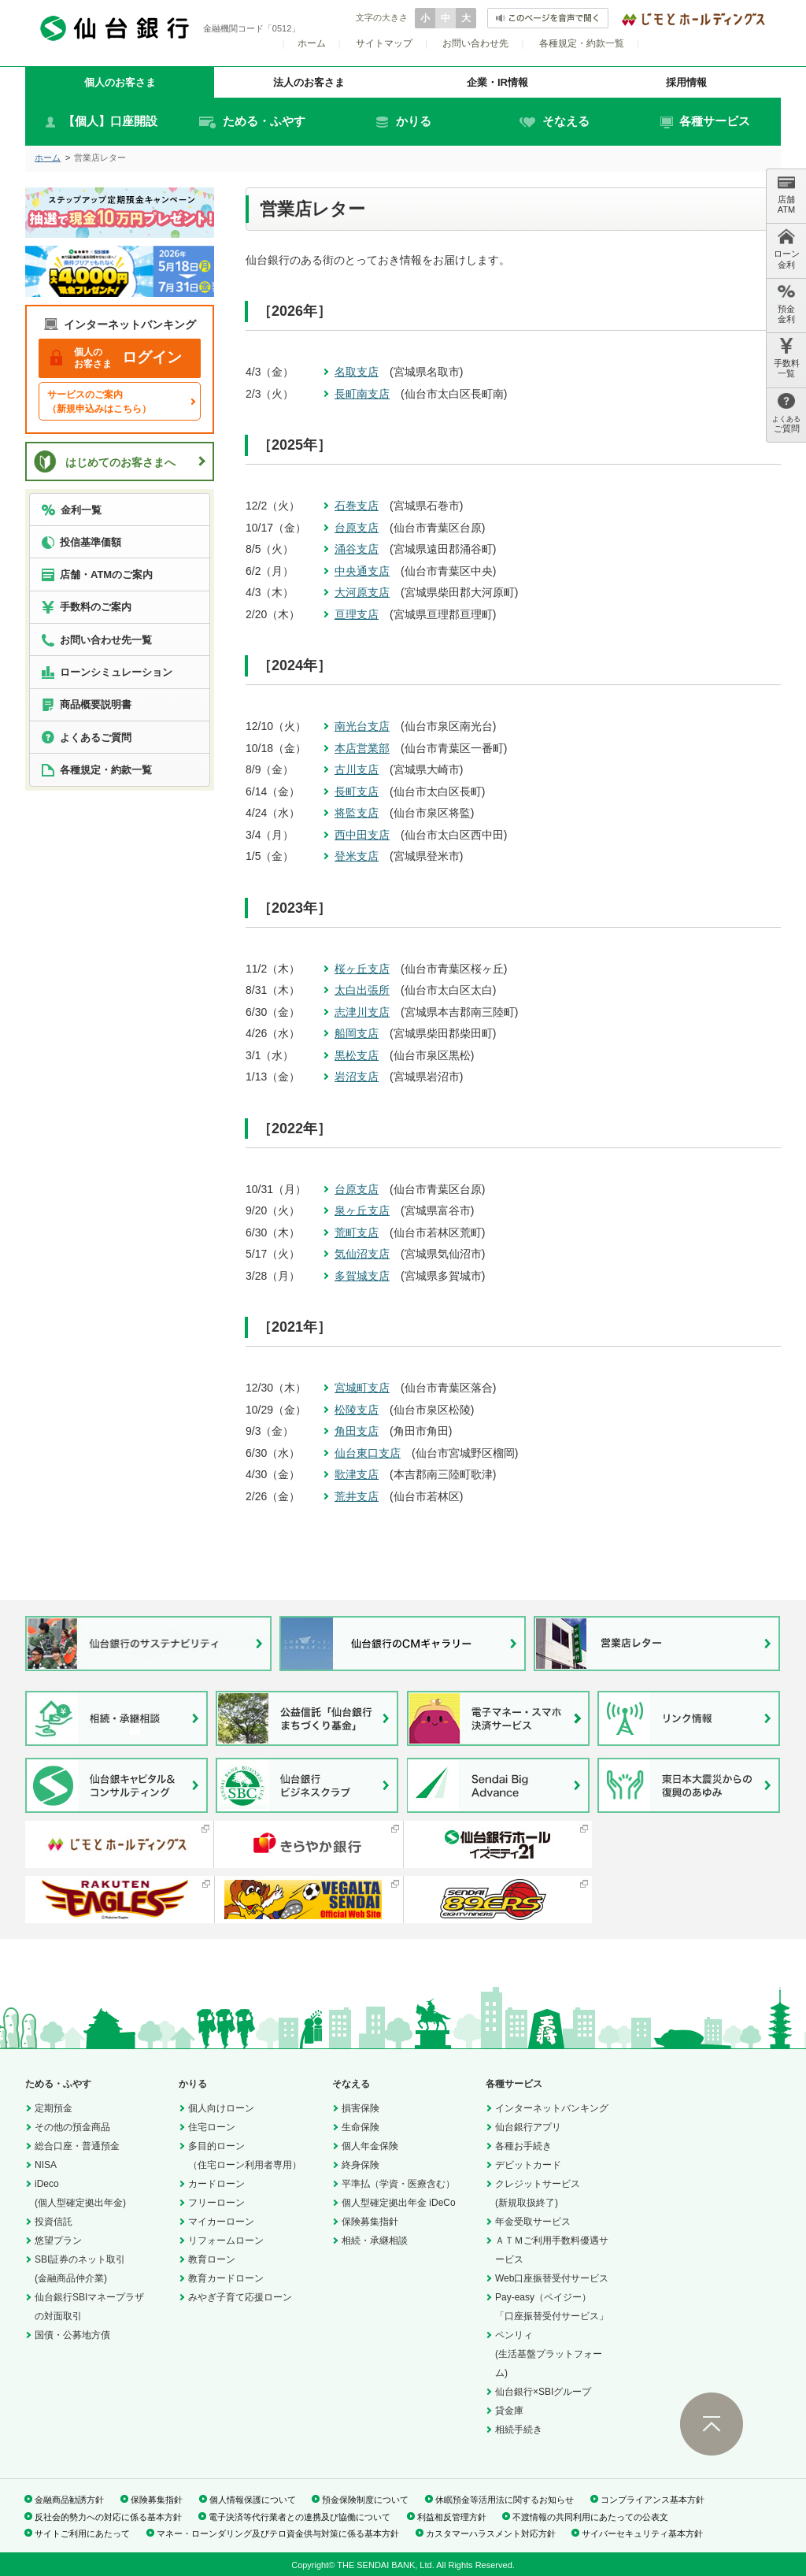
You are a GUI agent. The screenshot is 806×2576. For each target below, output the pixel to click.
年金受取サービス (533, 2221)
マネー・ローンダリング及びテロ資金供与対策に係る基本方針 (278, 2533)
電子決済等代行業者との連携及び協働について (299, 2517)
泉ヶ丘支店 (362, 1210)
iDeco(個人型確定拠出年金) (80, 2193)
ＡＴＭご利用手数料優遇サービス (551, 2250)
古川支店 (357, 769)
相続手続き (518, 2429)
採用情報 (686, 82)
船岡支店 (357, 1033)
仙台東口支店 (368, 1453)
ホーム (312, 43)
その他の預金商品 (72, 2127)
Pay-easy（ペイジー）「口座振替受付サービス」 (551, 2307)
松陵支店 (357, 1409)
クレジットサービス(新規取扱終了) (537, 2193)
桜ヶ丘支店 (362, 968)
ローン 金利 (787, 248)
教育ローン (211, 2259)
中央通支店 (362, 571)
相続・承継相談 (375, 2240)
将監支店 (357, 812)
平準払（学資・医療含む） (398, 2183)
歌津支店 (357, 1474)
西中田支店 (362, 834)
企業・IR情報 (497, 82)
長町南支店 (362, 393)
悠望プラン (58, 2240)
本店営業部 (362, 748)
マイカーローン (221, 2221)
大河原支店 (362, 592)
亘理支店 (357, 614)
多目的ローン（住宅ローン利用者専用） (244, 2155)
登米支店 (357, 856)
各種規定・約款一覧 (581, 43)
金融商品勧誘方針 (69, 2499)
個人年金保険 (370, 2146)
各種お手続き (523, 2146)
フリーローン (216, 2202)
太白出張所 (362, 990)
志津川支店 (362, 1012)
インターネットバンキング (551, 2108)
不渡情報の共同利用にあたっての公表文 (590, 2517)
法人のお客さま (309, 82)
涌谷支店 (357, 549)
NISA (46, 2164)
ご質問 (786, 413)
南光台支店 (362, 726)
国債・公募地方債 (72, 2335)
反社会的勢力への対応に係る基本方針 (108, 2517)
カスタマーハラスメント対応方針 (491, 2533)
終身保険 (360, 2164)
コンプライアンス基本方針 (652, 2499)
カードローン (216, 2183)
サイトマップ (384, 43)
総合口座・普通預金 (77, 2146)
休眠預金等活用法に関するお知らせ (504, 2499)
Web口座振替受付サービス (551, 2278)
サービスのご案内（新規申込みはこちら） (99, 401)
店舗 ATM (786, 194)
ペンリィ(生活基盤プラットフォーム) (548, 2354)
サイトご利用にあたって (82, 2533)
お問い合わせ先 (475, 43)
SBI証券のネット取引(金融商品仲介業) (80, 2269)
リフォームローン (226, 2240)
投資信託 (53, 2221)
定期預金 (53, 2108)
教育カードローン (226, 2278)
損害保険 (360, 2108)
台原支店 (357, 527)
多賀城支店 (362, 1275)
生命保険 (360, 2127)
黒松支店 (357, 1055)
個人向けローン (221, 2108)
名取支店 (357, 371)
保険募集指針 (370, 2221)
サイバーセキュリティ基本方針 (642, 2533)
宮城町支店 (362, 1387)
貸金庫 (509, 2410)
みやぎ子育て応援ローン (240, 2297)
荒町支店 (357, 1232)
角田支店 (357, 1431)
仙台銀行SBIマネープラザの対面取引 (89, 2307)
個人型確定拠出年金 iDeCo (399, 2202)
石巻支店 (357, 505)
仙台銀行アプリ (528, 2127)
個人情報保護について (252, 2499)
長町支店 (357, 791)
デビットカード (528, 2164)
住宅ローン (211, 2127)
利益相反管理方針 (451, 2517)
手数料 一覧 (787, 358)
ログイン (116, 358)
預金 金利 (786, 304)
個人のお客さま (120, 82)
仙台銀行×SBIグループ (543, 2391)
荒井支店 (357, 1496)
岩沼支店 (357, 1076)
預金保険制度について (365, 2499)
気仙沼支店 (362, 1253)
